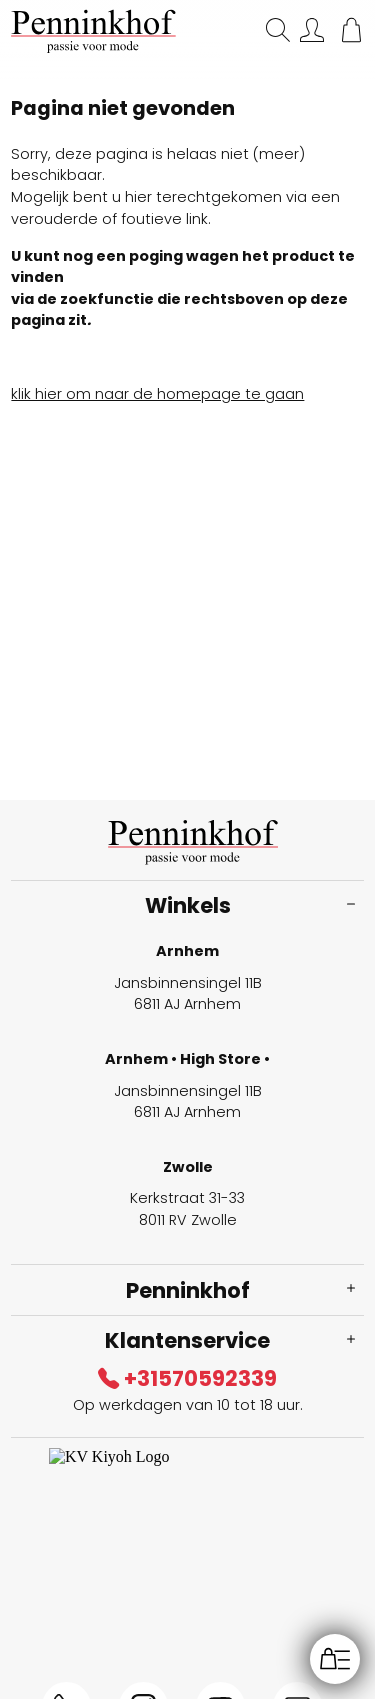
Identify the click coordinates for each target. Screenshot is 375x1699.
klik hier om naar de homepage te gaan (157, 394)
